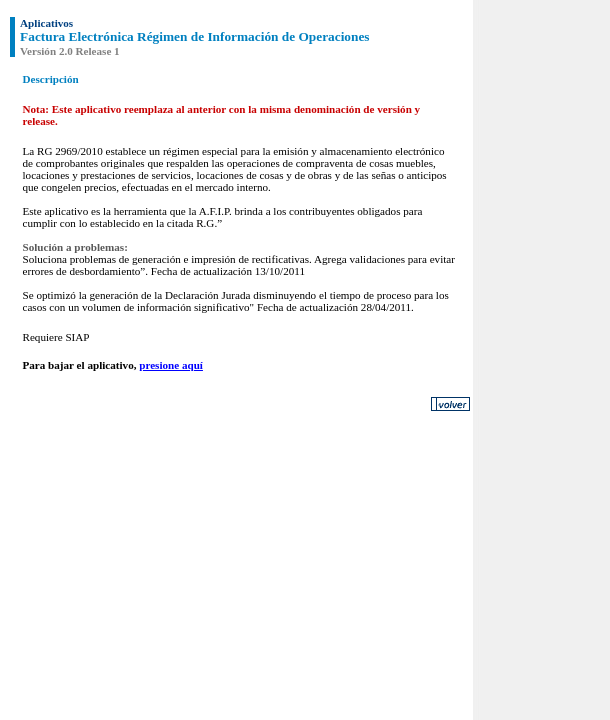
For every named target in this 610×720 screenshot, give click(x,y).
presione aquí (171, 365)
